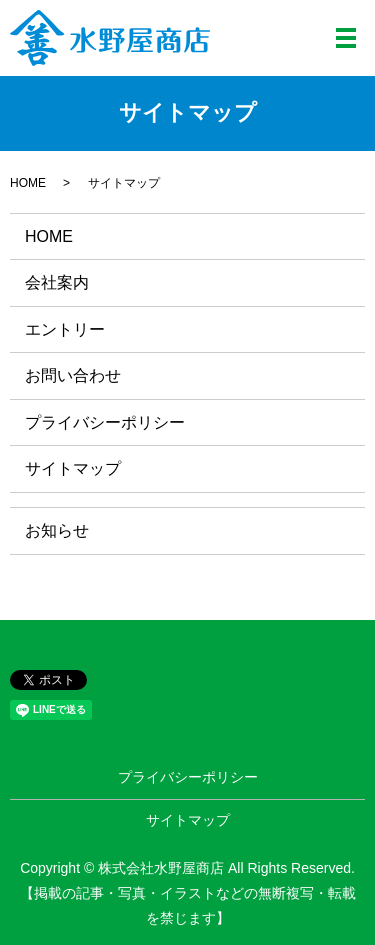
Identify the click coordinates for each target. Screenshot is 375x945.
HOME (28, 183)
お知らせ (57, 530)
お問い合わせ (73, 375)
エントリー (65, 329)
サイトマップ (73, 468)
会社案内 (57, 282)
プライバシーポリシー (105, 422)
